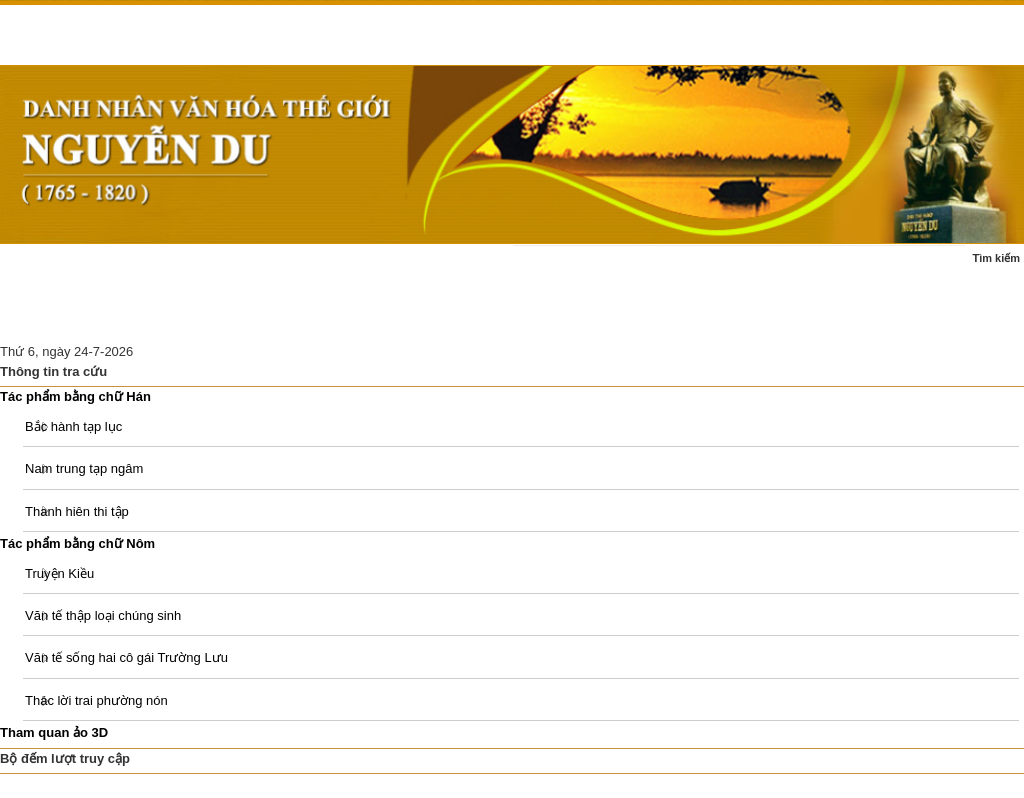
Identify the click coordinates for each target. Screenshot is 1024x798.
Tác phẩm (396, 268)
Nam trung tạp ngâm (84, 468)
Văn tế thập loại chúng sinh (103, 615)
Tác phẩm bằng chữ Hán (75, 396)
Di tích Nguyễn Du (331, 317)
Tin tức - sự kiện (145, 268)
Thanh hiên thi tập (77, 511)
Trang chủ (42, 268)
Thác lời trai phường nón (96, 700)
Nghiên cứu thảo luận (191, 317)
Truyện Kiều (59, 573)
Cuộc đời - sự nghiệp (279, 268)
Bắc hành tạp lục (73, 426)
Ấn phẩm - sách (58, 317)
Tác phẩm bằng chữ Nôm (77, 543)
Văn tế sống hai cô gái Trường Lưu (126, 657)
